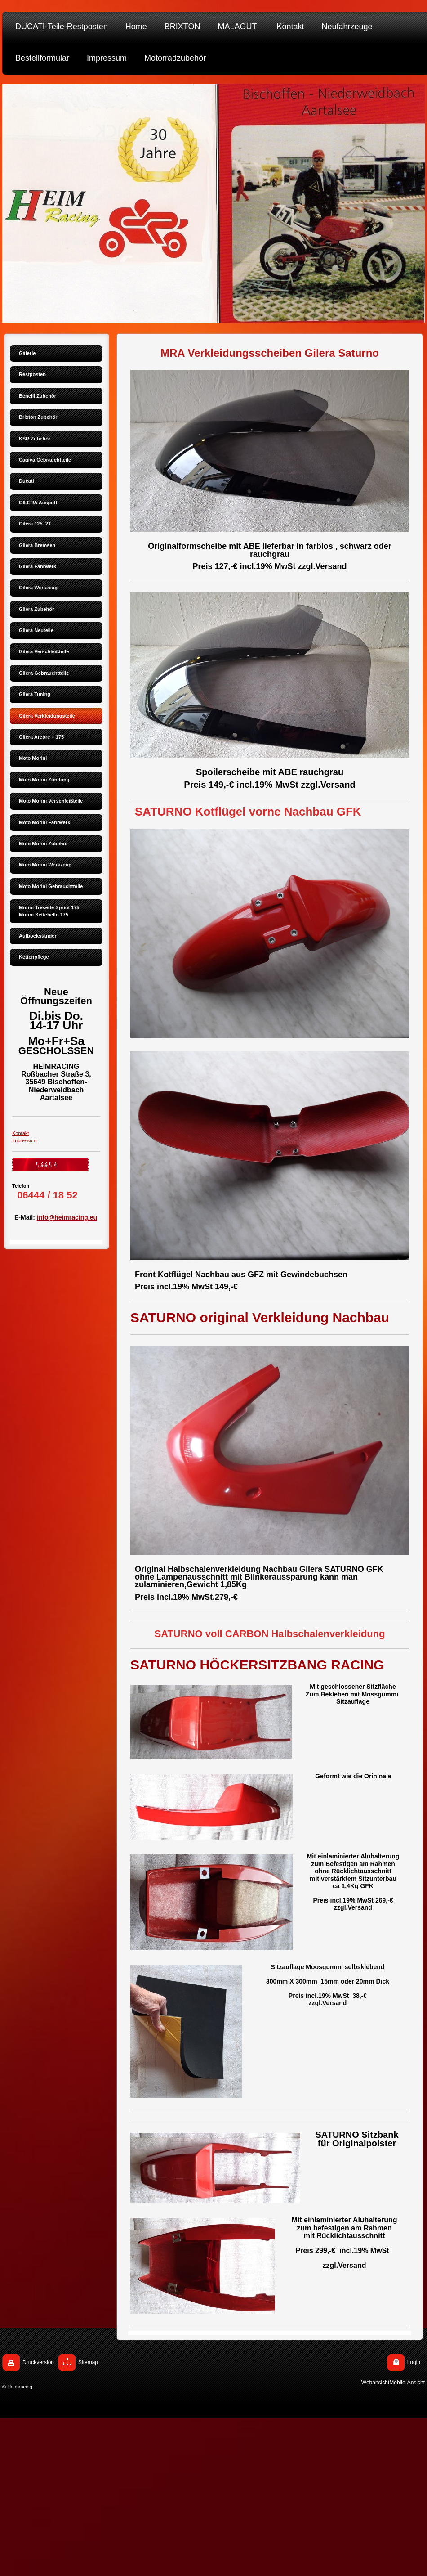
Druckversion (38, 2362)
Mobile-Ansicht (407, 2382)
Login (413, 2362)
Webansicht (375, 2382)
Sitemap (88, 2362)
